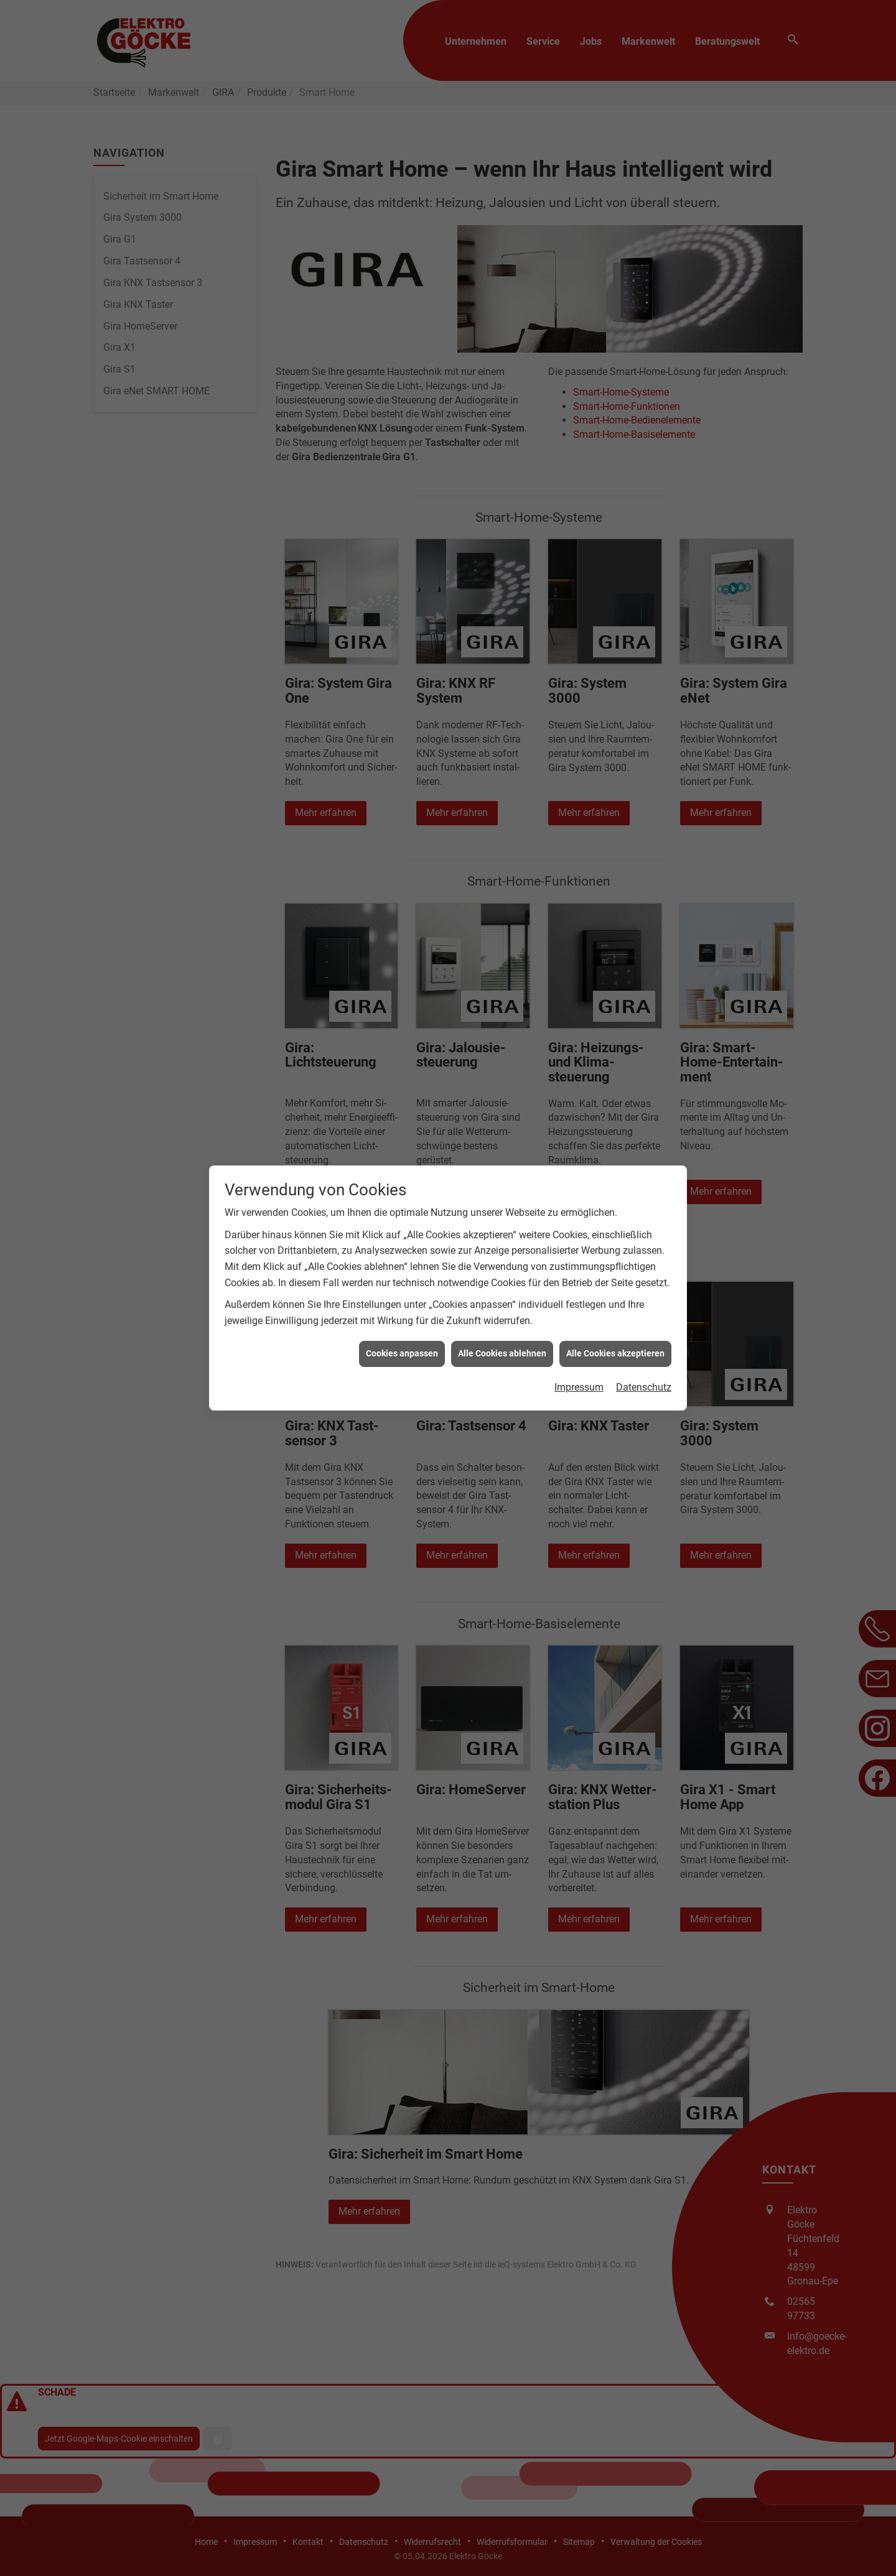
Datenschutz (643, 1387)
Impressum (579, 1387)
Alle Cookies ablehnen (502, 1353)
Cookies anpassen (402, 1353)
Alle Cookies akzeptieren (615, 1353)
